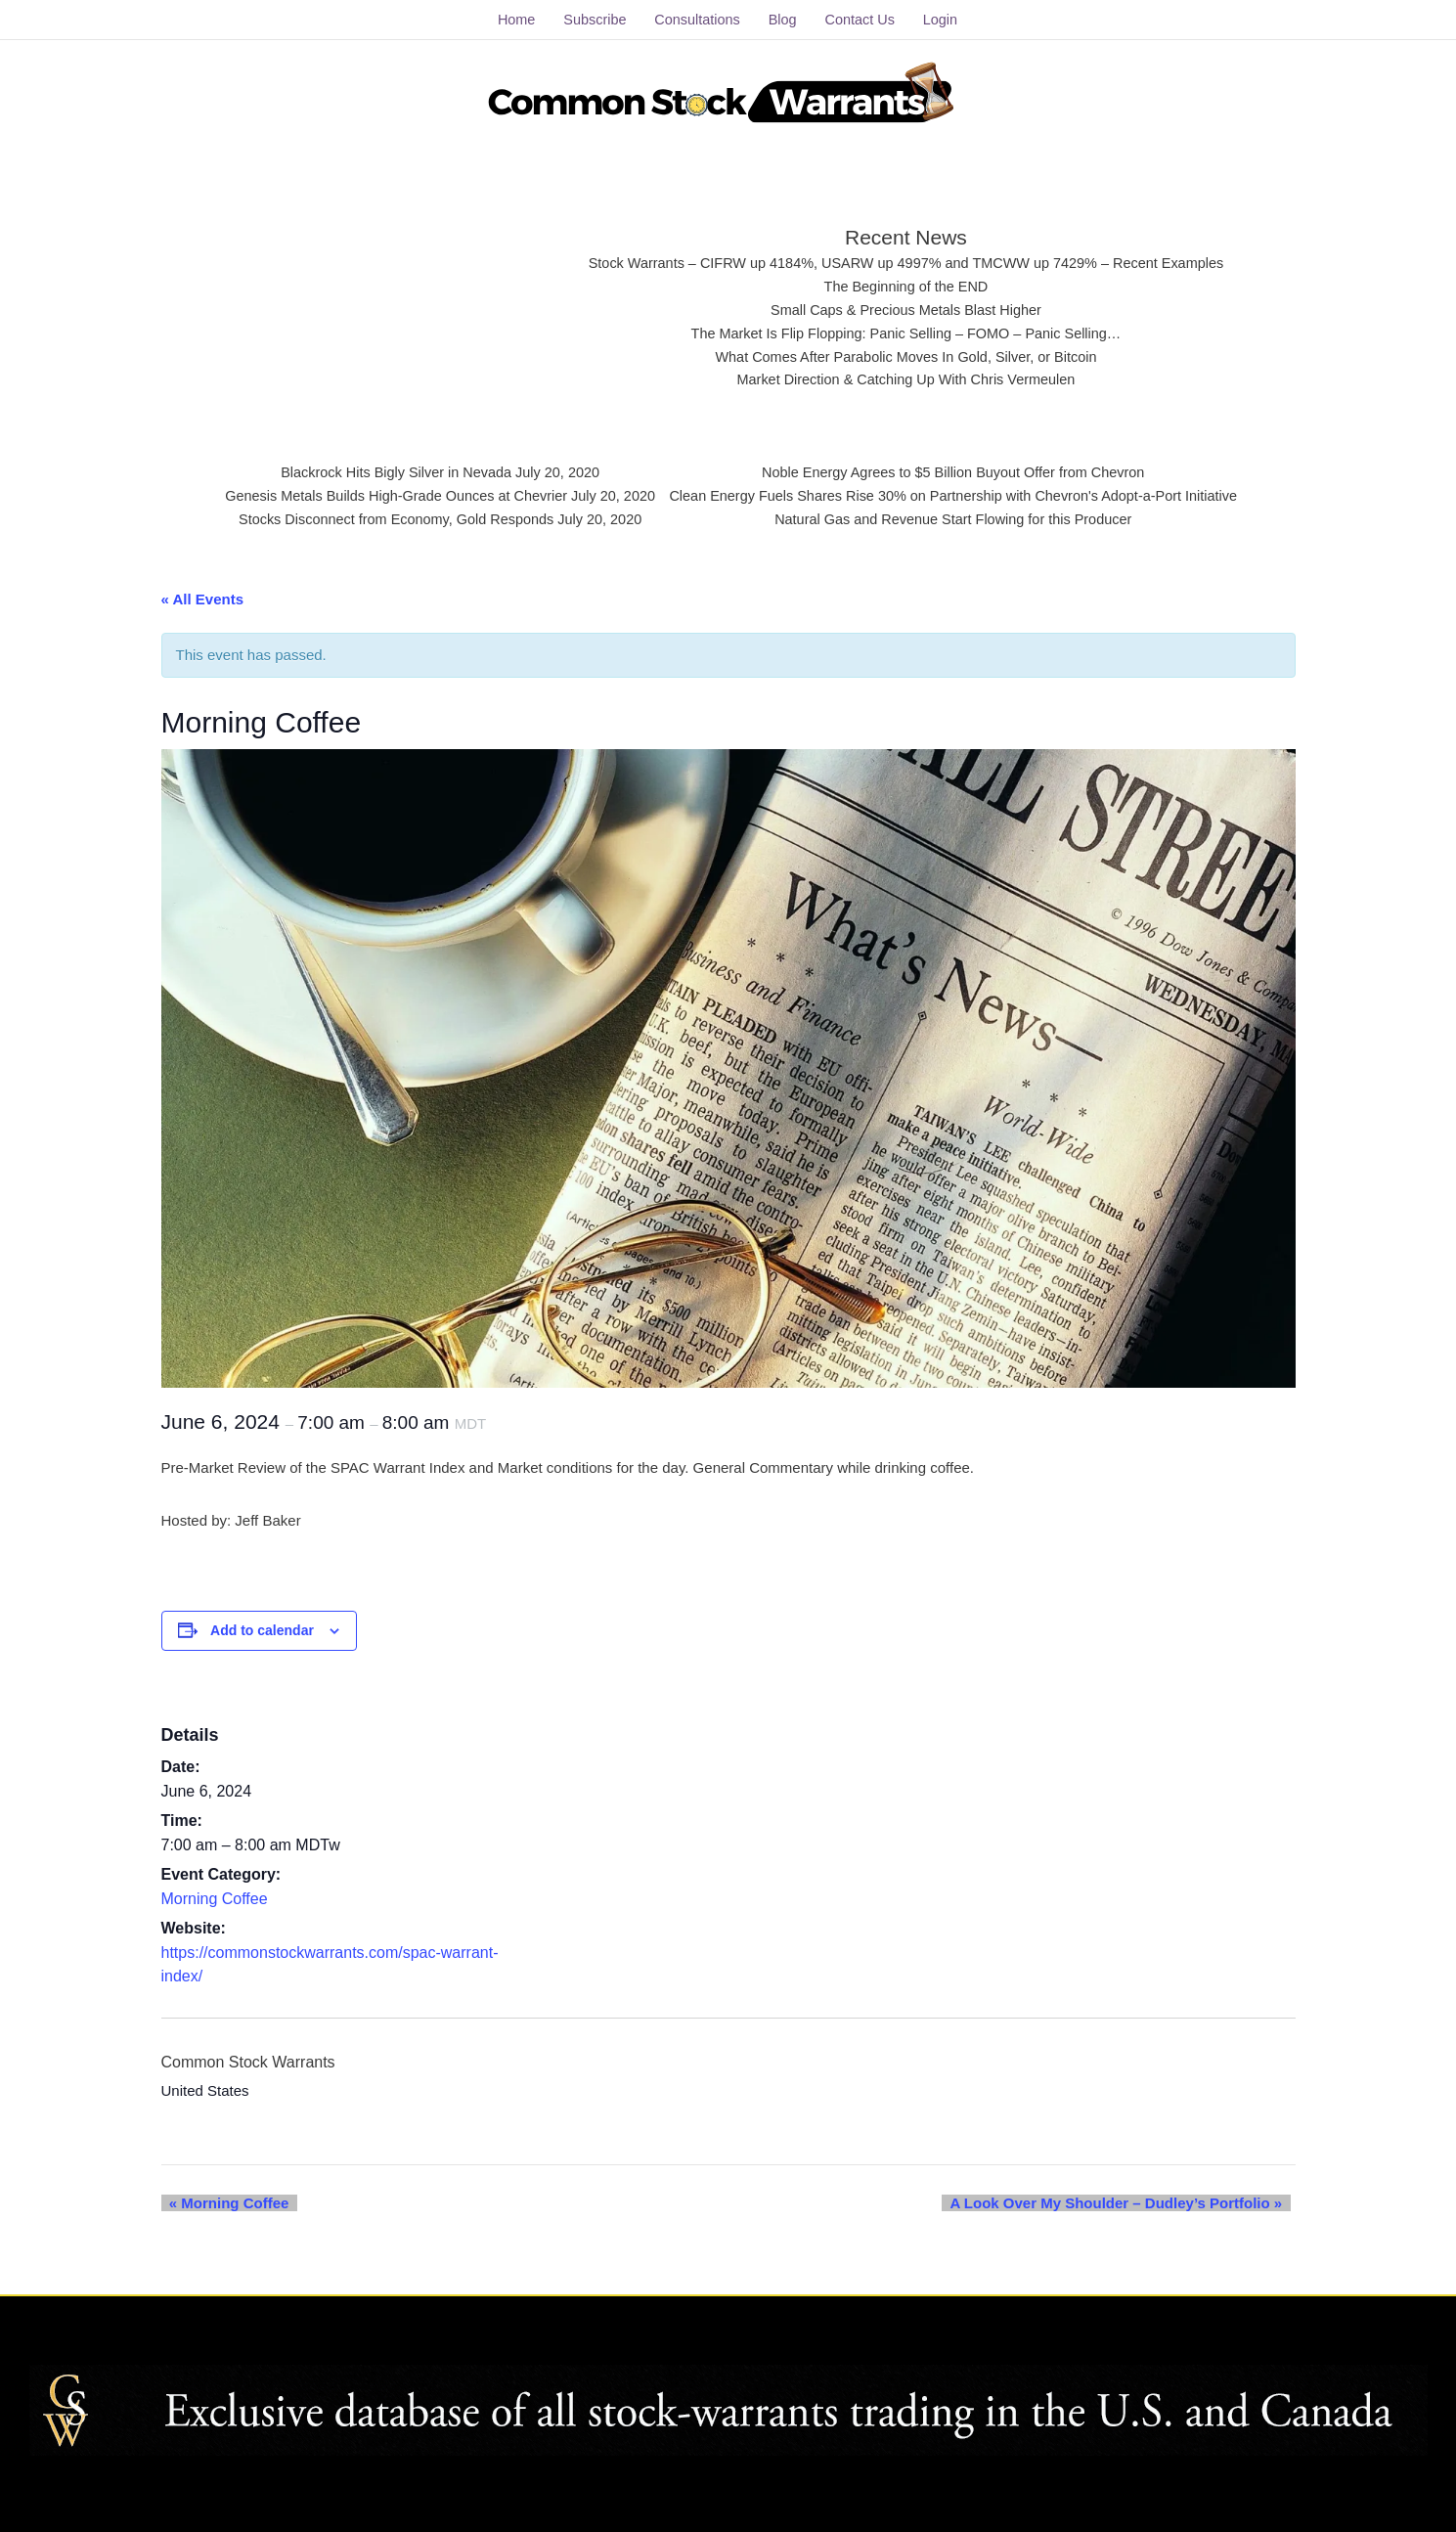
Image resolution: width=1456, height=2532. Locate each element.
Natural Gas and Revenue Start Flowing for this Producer (961, 518)
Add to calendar (262, 1623)
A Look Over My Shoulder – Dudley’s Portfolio (1124, 2196)
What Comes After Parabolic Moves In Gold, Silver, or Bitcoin (906, 353)
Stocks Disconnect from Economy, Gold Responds (384, 518)
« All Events (202, 592)
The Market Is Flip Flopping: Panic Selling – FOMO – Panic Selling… (907, 329)
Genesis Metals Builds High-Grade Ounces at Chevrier (383, 493)
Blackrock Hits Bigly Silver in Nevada (383, 469)
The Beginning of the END (906, 280)
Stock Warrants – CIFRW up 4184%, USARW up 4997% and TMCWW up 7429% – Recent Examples (907, 256)
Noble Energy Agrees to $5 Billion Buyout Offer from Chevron (962, 469)
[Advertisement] (398, 298)
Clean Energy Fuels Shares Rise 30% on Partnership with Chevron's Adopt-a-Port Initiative (962, 493)
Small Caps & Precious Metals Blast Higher (906, 304)
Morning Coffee (214, 1892)
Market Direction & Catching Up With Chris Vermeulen (905, 377)
